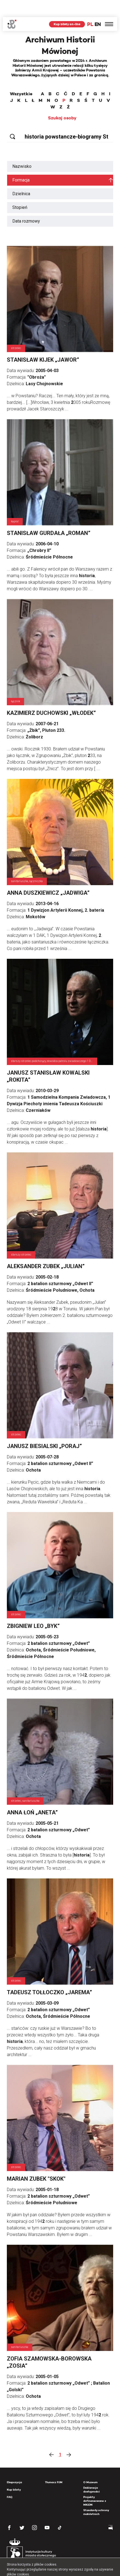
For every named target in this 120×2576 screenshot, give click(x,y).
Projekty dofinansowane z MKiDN (94, 2483)
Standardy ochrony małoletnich (96, 2495)
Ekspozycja (14, 2465)
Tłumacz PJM (53, 2465)
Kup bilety (14, 2472)
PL (90, 7)
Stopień (19, 190)
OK (86, 2567)
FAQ (9, 2480)
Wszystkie (21, 77)
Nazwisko (22, 149)
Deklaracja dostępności (91, 2472)
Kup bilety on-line (67, 7)
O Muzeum (90, 2465)
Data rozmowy (26, 204)
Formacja (21, 163)
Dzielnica (21, 176)
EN (98, 7)
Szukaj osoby (62, 101)
